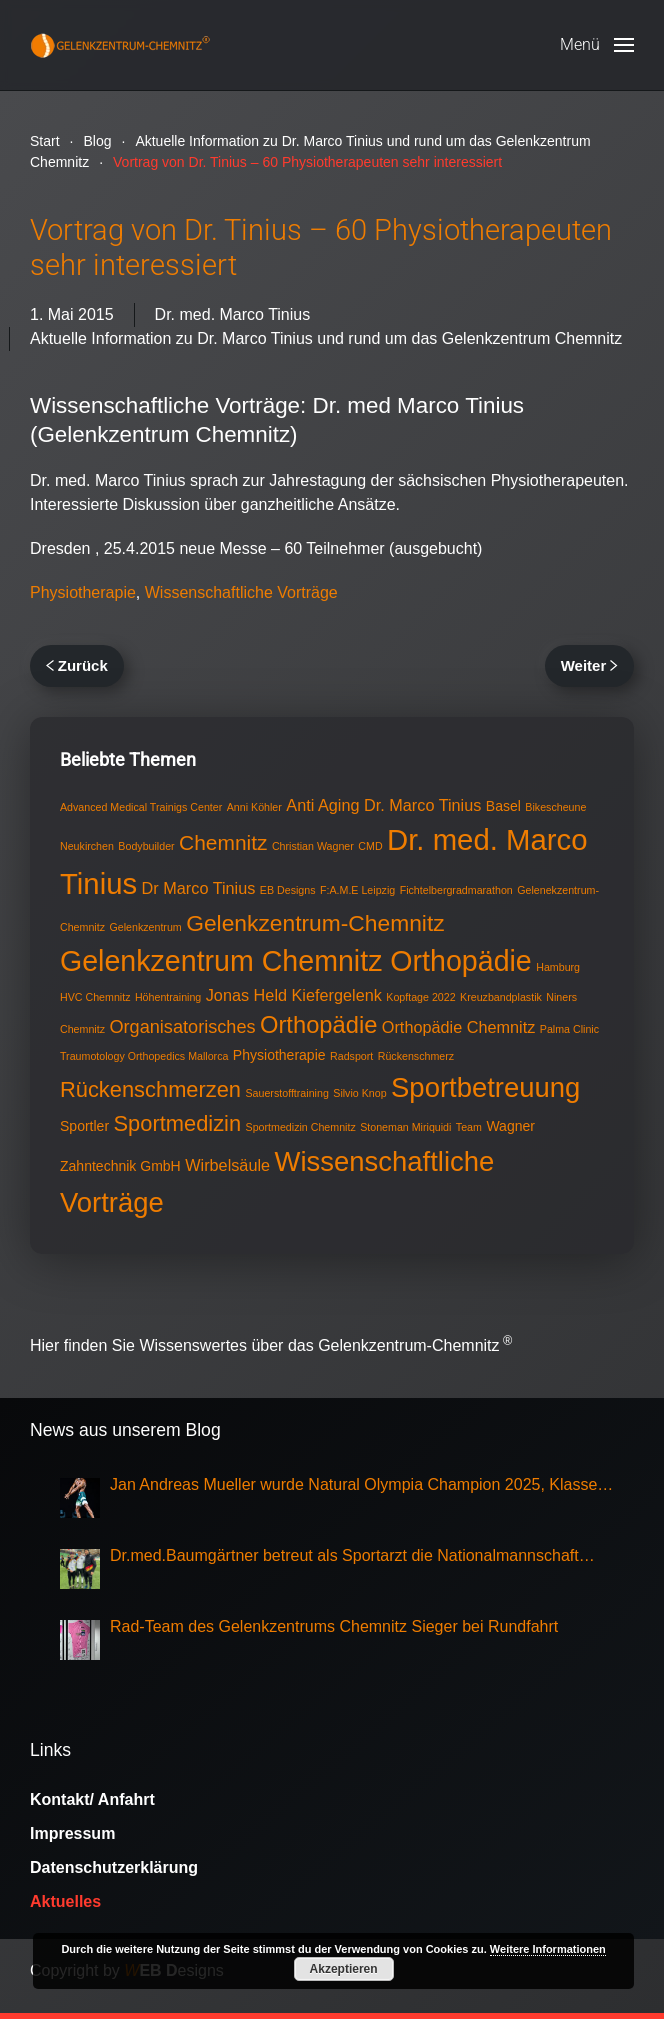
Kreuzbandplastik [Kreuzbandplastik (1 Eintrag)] (501, 997)
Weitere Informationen (548, 1949)
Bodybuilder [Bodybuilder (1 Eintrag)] (146, 846)
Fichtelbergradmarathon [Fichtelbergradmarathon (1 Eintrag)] (456, 890)
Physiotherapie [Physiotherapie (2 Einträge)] (279, 1055)
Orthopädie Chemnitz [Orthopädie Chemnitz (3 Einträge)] (459, 1027)
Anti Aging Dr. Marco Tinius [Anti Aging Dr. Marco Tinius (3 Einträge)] (383, 805)
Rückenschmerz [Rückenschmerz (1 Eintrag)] (416, 1056)
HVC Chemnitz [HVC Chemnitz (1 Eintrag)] (95, 997)
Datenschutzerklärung (114, 1867)
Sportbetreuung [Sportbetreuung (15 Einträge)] (485, 1087)
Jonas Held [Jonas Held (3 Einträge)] (246, 995)
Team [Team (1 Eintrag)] (469, 1127)
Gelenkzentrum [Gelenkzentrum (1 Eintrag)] (145, 927)
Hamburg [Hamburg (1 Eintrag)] (558, 967)
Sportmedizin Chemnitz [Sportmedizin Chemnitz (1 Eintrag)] (301, 1127)
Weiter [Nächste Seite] (589, 665)
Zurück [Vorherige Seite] (77, 665)
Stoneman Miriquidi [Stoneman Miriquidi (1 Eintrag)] (405, 1127)
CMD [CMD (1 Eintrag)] (370, 846)
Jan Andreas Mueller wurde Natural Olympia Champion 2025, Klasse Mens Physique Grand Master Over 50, (353, 1486)
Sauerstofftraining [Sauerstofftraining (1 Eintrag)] (286, 1093)
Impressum (72, 1833)
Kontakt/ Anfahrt (92, 1799)
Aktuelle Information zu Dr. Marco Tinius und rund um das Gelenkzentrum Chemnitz (326, 338)
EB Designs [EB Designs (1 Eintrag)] (288, 890)
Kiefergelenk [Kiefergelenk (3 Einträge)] (337, 995)
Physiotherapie (83, 592)
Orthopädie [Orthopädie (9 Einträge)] (318, 1025)
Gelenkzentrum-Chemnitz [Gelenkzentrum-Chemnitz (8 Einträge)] (315, 923)
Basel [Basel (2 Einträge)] (503, 806)
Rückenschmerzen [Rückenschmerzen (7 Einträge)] (150, 1089)
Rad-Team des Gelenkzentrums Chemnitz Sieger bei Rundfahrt (334, 1626)
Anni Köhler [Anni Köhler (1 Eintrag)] (254, 807)
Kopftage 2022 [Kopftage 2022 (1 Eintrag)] (420, 997)
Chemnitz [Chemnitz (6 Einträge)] (223, 842)
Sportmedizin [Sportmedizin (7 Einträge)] (178, 1123)
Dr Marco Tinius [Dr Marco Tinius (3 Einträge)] (199, 888)
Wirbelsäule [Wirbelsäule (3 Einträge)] (227, 1165)
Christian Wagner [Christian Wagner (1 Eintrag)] (313, 846)
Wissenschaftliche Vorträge (241, 592)
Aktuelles (65, 1901)
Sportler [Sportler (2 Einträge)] (84, 1126)
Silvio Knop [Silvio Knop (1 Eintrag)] (359, 1093)
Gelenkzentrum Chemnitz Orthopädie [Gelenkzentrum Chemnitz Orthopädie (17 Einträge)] (296, 961)
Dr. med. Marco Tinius (233, 314)
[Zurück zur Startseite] (120, 45)
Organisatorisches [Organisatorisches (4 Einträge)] (182, 1027)
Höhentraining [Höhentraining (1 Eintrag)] (168, 997)
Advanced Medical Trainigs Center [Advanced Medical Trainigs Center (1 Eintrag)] (141, 807)
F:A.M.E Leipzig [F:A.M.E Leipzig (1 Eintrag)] (357, 890)
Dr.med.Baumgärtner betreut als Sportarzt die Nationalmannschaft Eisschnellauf (344, 1557)
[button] (597, 45)
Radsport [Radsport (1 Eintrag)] (351, 1056)
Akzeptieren (344, 1969)
